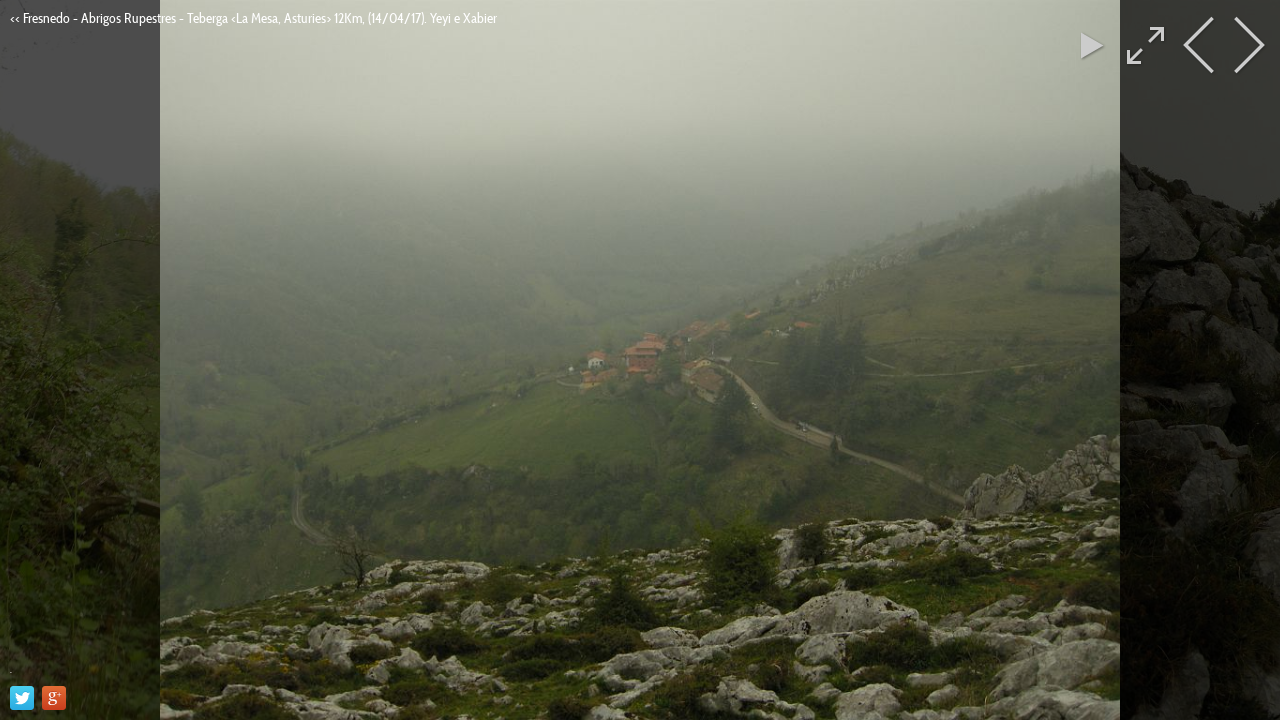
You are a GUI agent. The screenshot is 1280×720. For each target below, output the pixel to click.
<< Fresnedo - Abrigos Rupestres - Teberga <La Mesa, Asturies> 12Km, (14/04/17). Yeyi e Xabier (253, 18)
